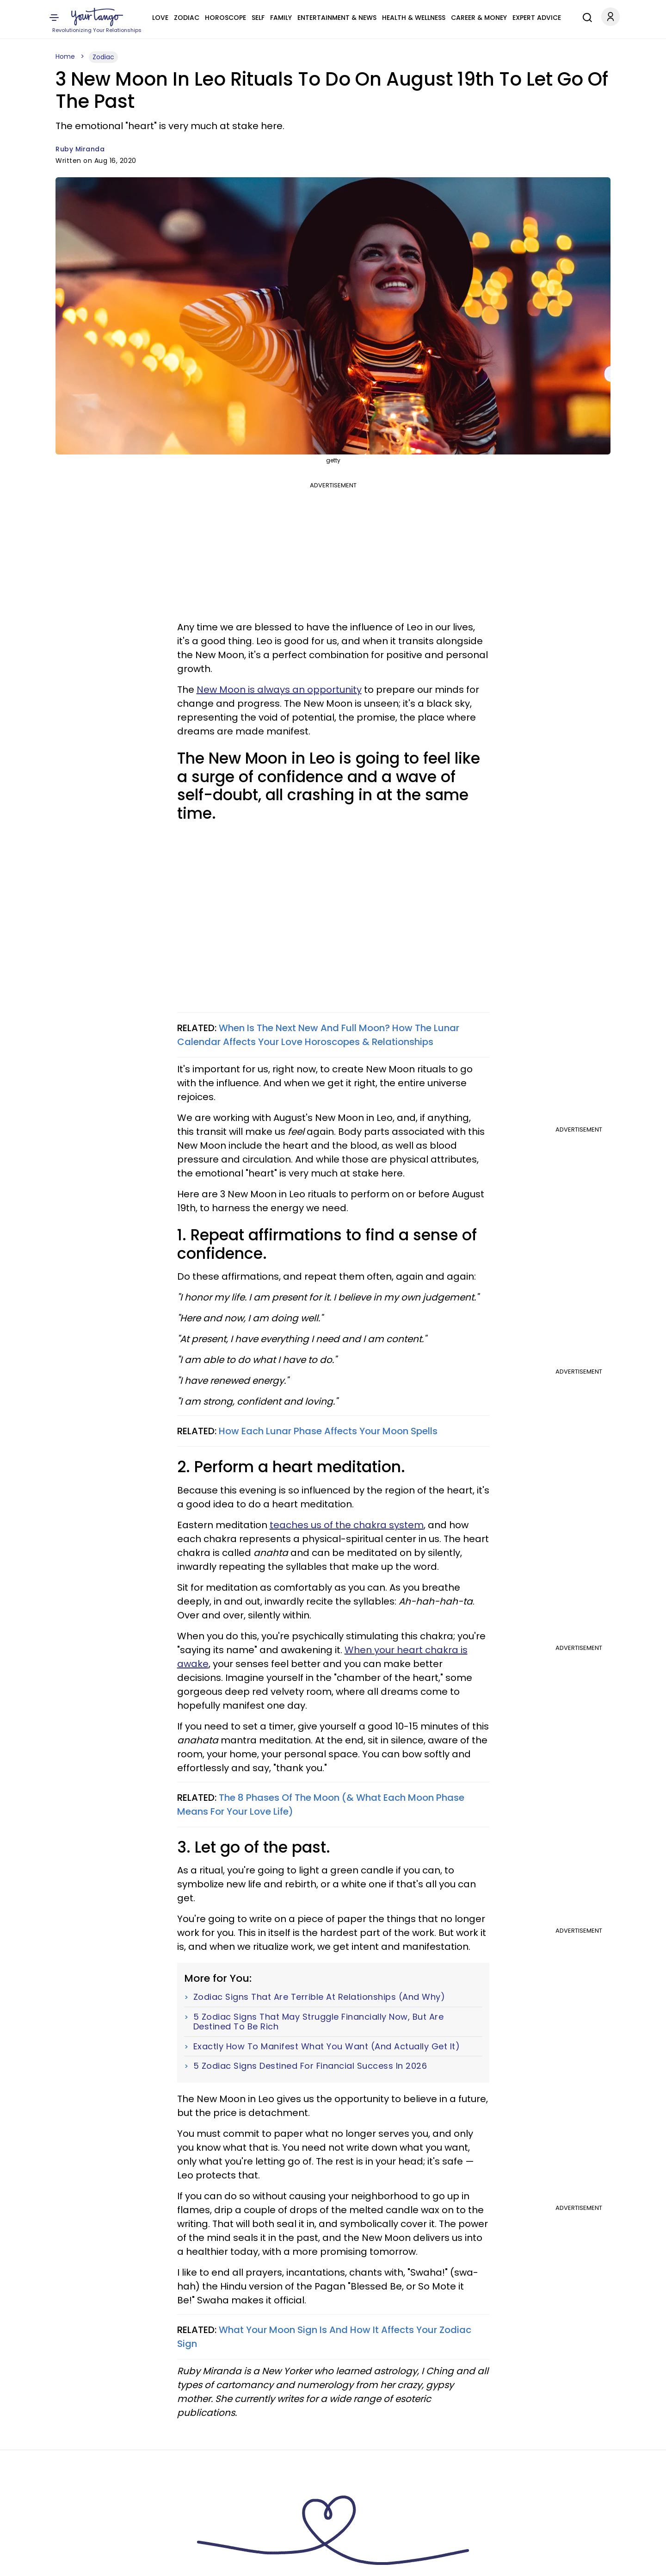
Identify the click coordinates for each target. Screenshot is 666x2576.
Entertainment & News (336, 17)
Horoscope (225, 17)
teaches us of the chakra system (347, 1524)
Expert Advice (536, 17)
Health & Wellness (413, 17)
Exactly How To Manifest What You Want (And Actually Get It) (326, 2046)
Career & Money (479, 17)
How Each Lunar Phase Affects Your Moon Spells (328, 1431)
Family (281, 17)
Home (65, 56)
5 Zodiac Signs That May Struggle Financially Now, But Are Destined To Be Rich (318, 2022)
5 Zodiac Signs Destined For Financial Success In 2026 (310, 2066)
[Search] (585, 16)
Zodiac (186, 17)
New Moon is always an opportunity (279, 689)
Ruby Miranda (80, 149)
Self (258, 17)
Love (160, 17)
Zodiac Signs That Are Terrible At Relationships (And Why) (319, 1997)
